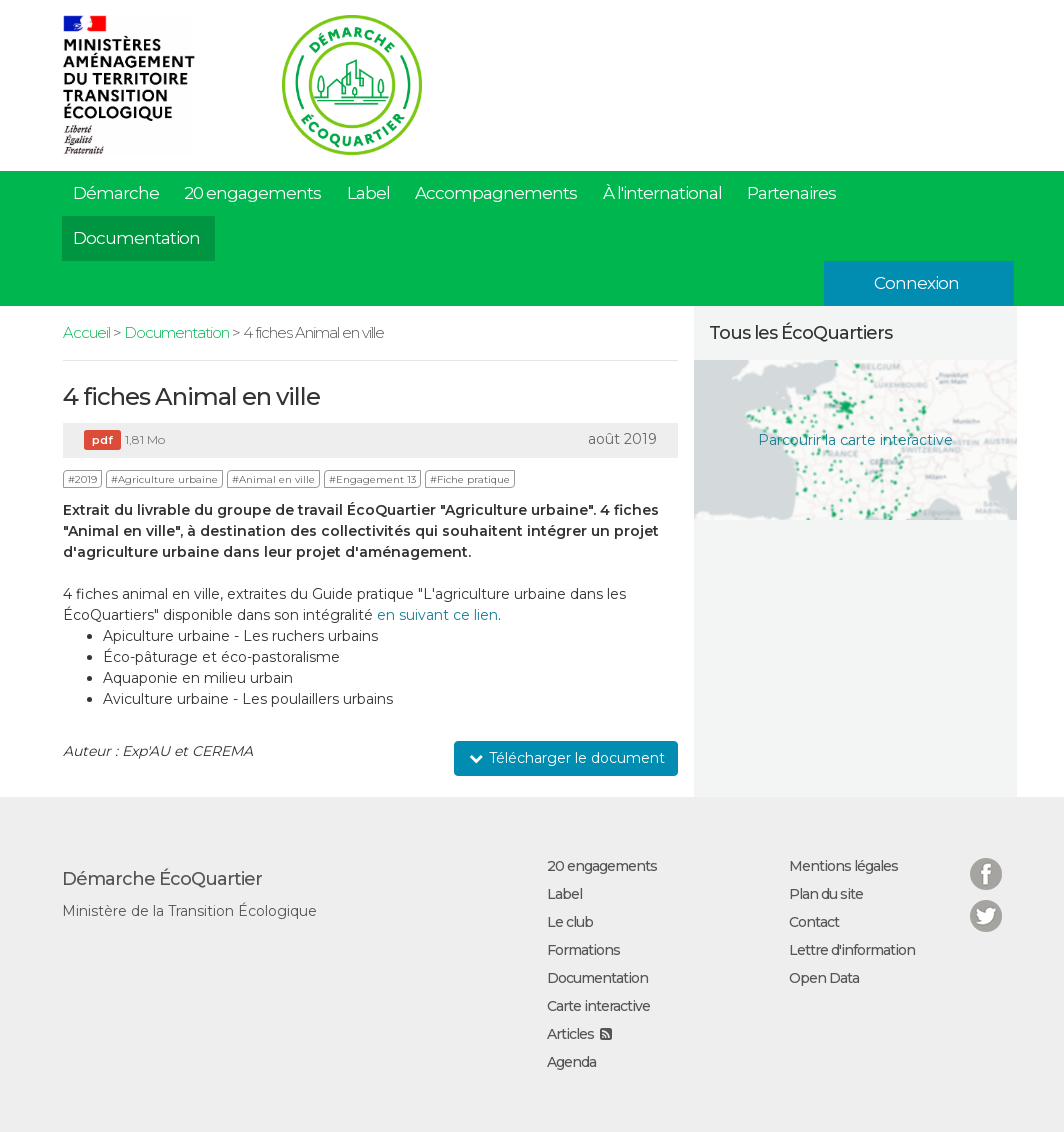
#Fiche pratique (470, 479)
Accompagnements (496, 193)
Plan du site (826, 894)
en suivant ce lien (437, 615)
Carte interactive (598, 1006)
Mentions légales (843, 866)
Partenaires (791, 193)
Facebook (986, 861)
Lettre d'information (852, 950)
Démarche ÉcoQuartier (162, 879)
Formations (583, 950)
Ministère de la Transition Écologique (189, 911)
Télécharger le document (566, 758)
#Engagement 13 (372, 479)
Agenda (571, 1062)
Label (368, 193)
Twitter (986, 903)
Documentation (136, 238)
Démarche (116, 193)
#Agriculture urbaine (164, 479)
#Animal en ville (273, 479)
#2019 (82, 479)
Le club (570, 922)
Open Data (824, 978)
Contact (814, 922)
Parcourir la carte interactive (855, 440)
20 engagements (252, 193)
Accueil (86, 332)
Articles (570, 1034)
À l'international (662, 193)
